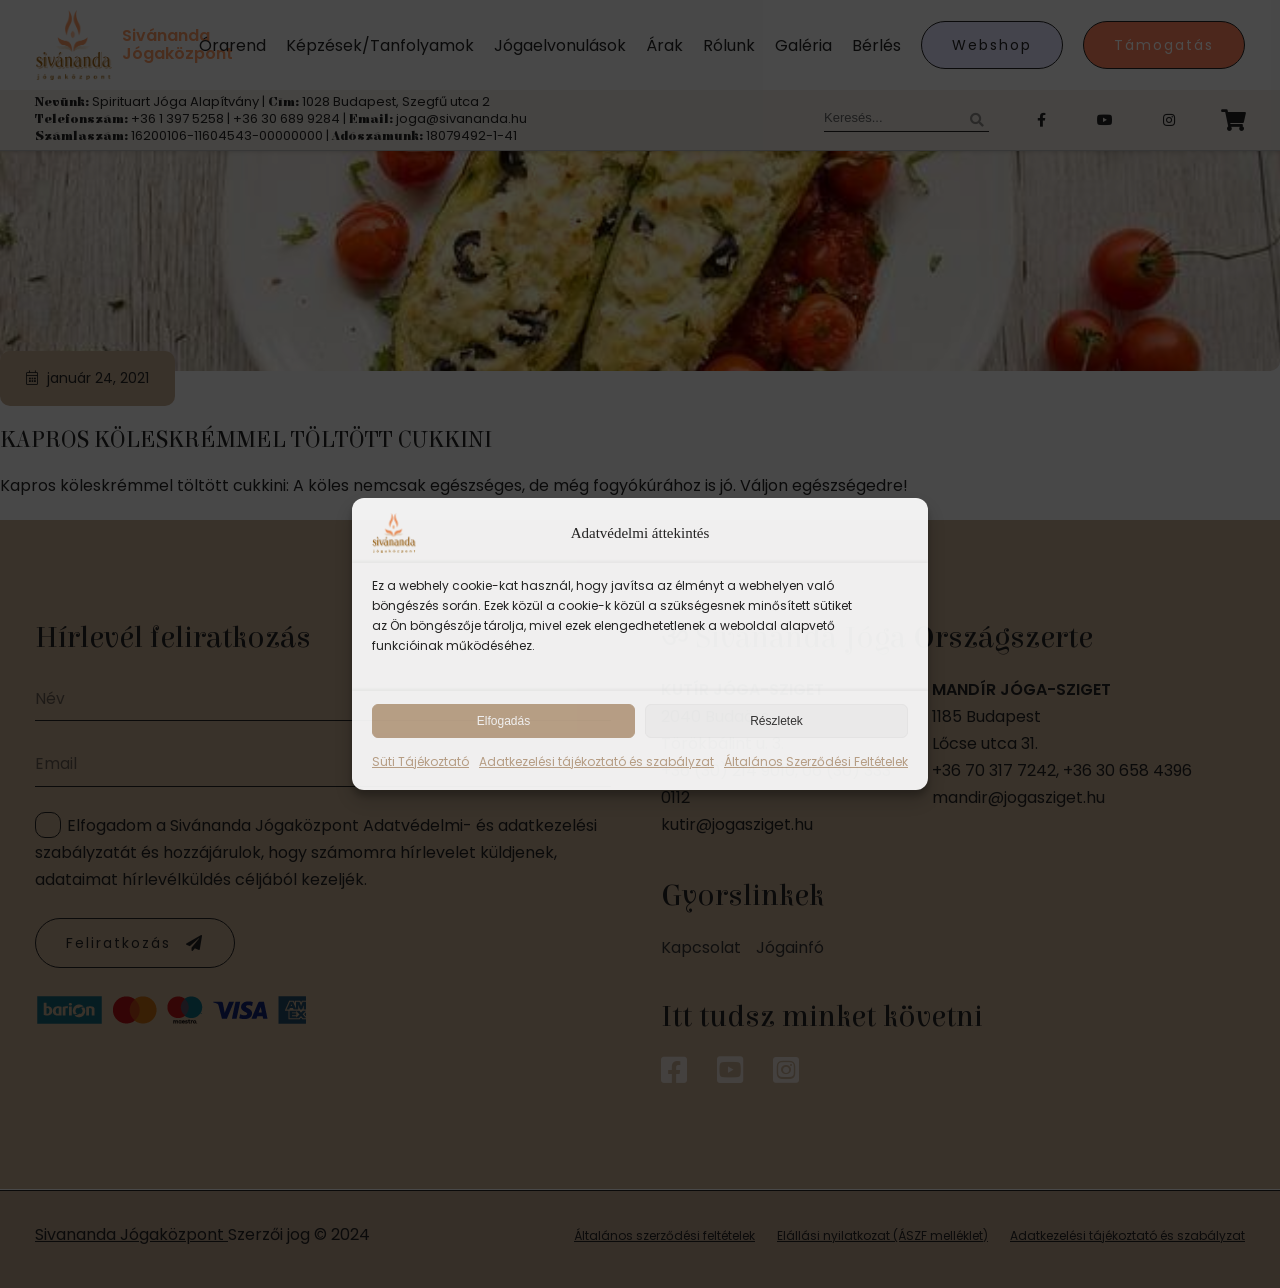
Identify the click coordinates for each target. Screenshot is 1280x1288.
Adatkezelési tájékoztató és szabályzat (596, 761)
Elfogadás (503, 721)
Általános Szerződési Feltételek (816, 761)
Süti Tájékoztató (420, 761)
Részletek (776, 721)
